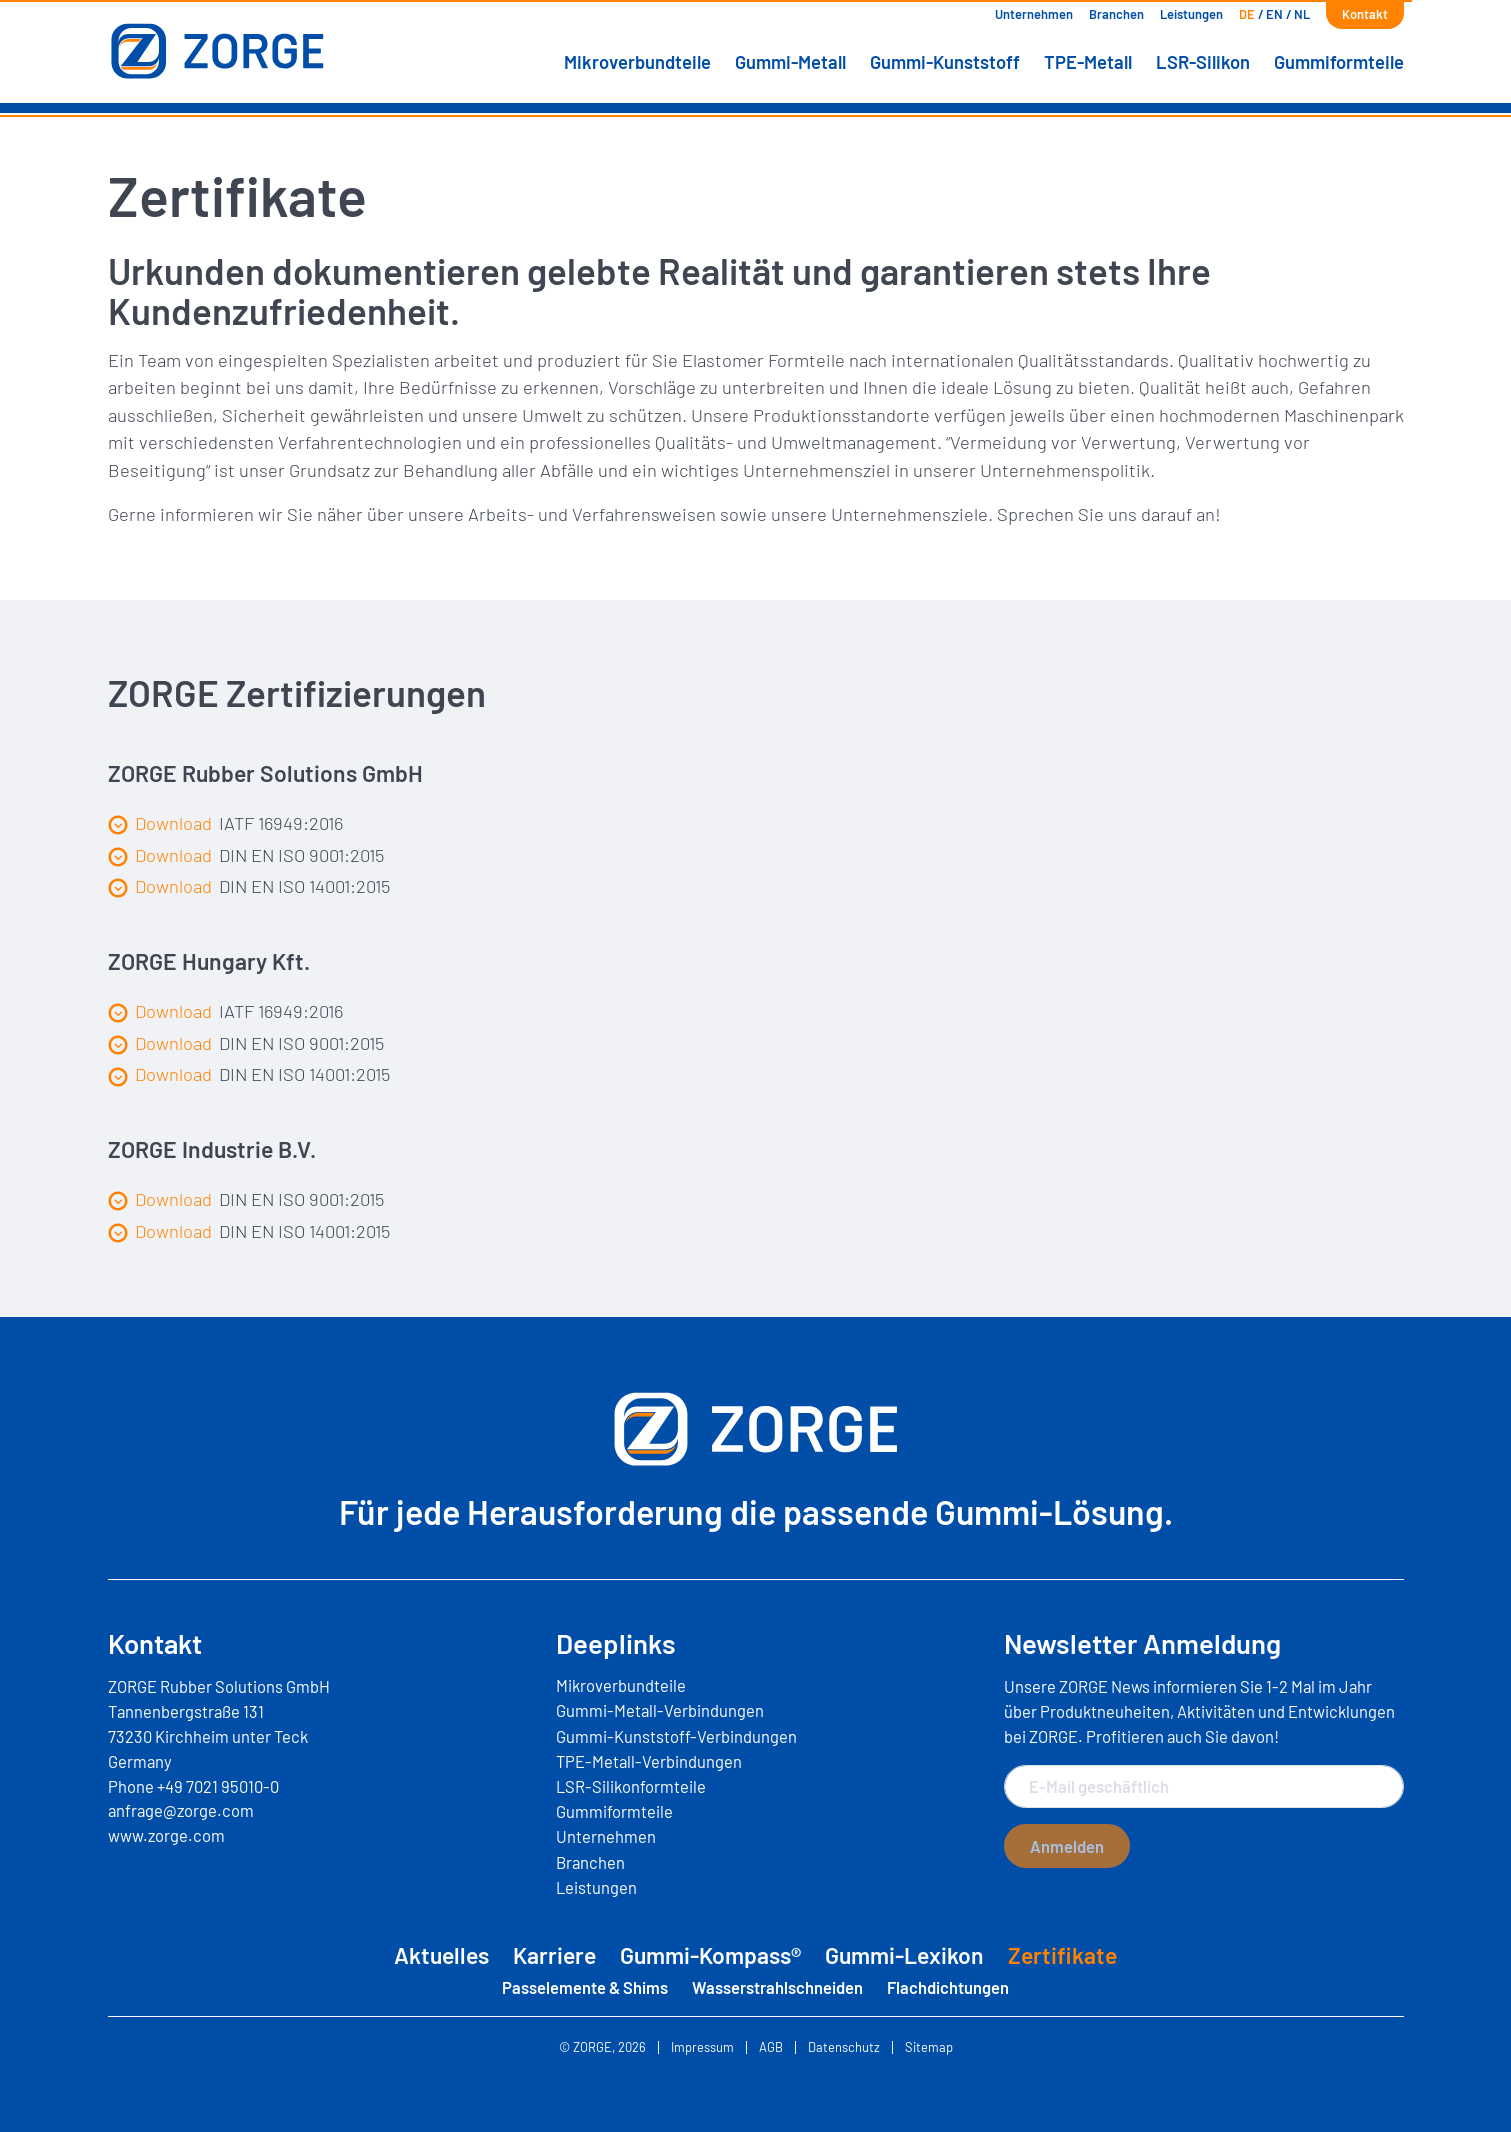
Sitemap (929, 2047)
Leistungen (1191, 14)
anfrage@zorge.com (181, 1810)
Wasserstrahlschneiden (777, 1987)
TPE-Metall (1088, 62)
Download (160, 823)
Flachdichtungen (948, 1987)
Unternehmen (1034, 14)
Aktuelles (441, 1955)
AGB (771, 2047)
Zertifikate (1062, 1955)
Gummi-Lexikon (904, 1955)
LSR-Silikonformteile (631, 1786)
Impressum (702, 2047)
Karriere (554, 1955)
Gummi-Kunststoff (945, 62)
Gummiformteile (1339, 62)
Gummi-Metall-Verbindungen (660, 1710)
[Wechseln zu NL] (1302, 14)
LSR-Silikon (1203, 62)
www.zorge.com (166, 1835)
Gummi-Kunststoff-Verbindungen (676, 1736)
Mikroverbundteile (637, 62)
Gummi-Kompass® (710, 1955)
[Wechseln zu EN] (1274, 14)
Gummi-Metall (790, 62)
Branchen (1116, 14)
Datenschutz (844, 2047)
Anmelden (1067, 1846)
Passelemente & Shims (585, 1987)
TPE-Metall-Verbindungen (649, 1761)
